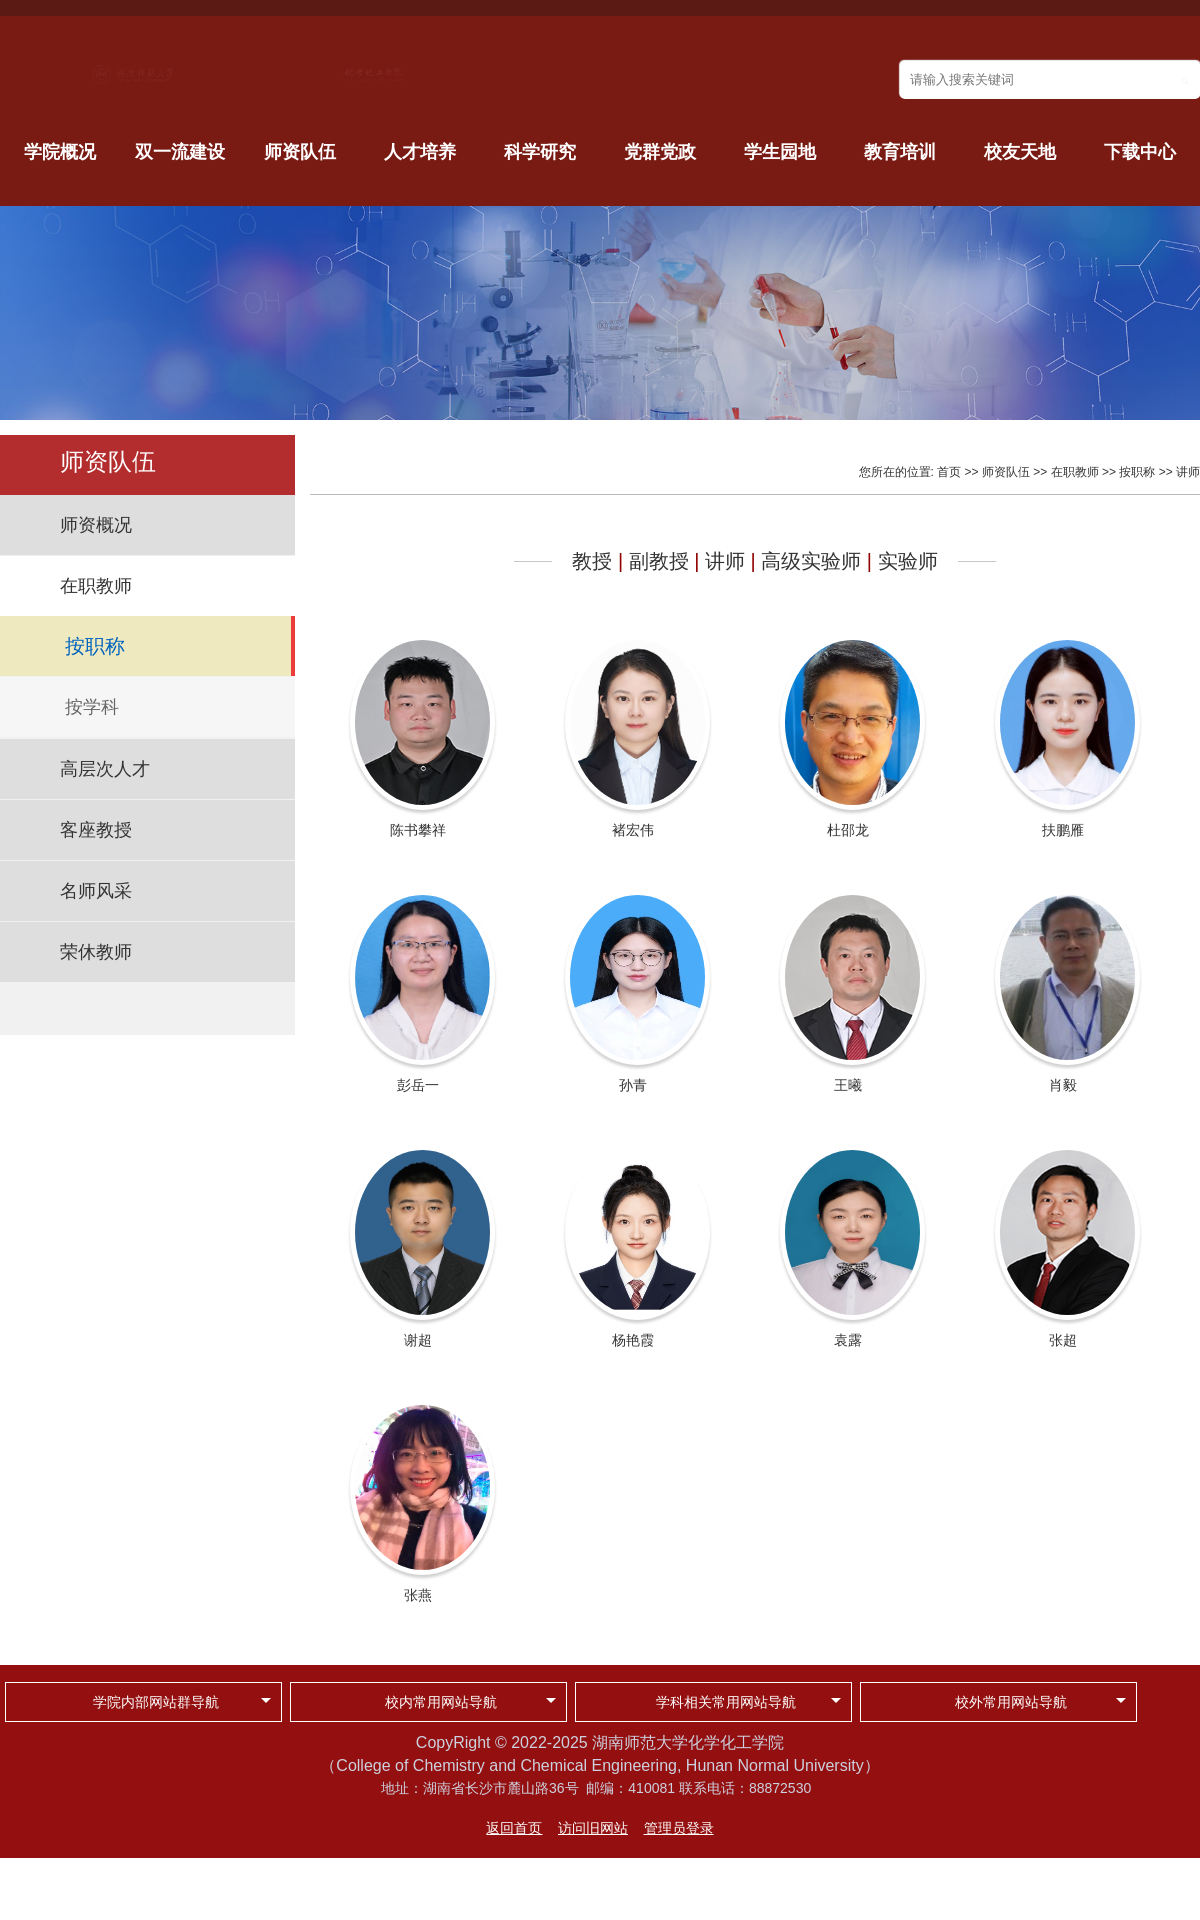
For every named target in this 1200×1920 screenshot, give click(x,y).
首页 (949, 472)
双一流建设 (180, 152)
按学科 (92, 707)
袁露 (848, 1340)
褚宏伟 (633, 830)
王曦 (848, 1085)
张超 (1063, 1340)
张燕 (418, 1595)
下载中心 (1140, 152)
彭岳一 (418, 1085)
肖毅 (1063, 1085)
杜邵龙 (848, 830)
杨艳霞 (633, 1340)
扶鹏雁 (1063, 830)
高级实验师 (811, 561)
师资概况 (96, 525)
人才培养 (420, 152)
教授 (592, 561)
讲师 (1188, 472)
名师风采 (96, 891)
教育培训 (900, 152)
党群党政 (660, 152)
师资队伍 (300, 152)
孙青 (633, 1085)
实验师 (908, 561)
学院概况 (60, 152)
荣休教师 (96, 952)
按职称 (95, 646)
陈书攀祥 (418, 830)
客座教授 (96, 830)
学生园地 (780, 152)
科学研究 (540, 152)
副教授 (659, 561)
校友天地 (1020, 152)
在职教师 (96, 586)
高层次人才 (105, 769)
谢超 (418, 1340)
